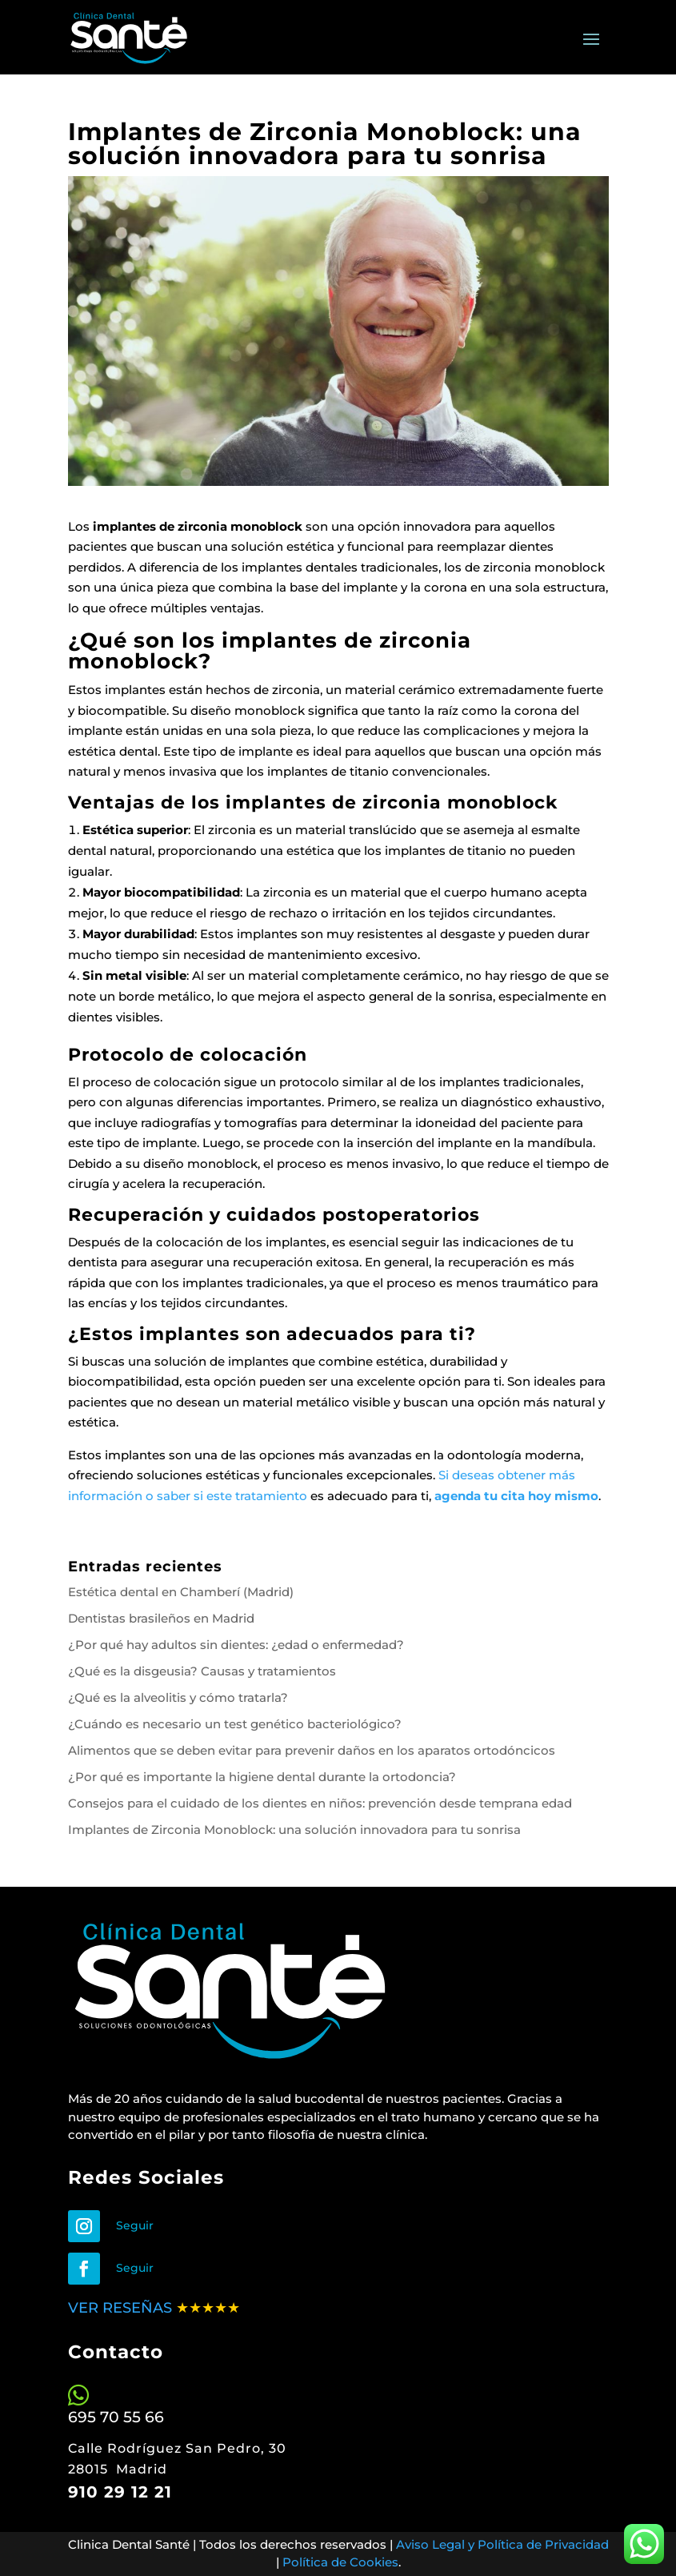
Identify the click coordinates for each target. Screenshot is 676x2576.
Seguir (135, 2225)
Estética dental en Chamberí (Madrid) (181, 1591)
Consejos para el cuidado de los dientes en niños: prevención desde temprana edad (320, 1803)
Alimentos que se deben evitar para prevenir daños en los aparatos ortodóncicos (311, 1750)
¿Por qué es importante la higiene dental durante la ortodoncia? (262, 1776)
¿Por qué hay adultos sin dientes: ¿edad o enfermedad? (236, 1644)
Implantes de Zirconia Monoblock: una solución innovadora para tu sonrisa (294, 1829)
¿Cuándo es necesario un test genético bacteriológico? (235, 1723)
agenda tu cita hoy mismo (516, 1495)
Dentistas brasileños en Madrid (161, 1618)
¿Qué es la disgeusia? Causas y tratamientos (202, 1671)
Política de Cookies (340, 2562)
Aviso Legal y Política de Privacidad (502, 2544)
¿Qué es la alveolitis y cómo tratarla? (178, 1697)
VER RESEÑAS (122, 2308)
